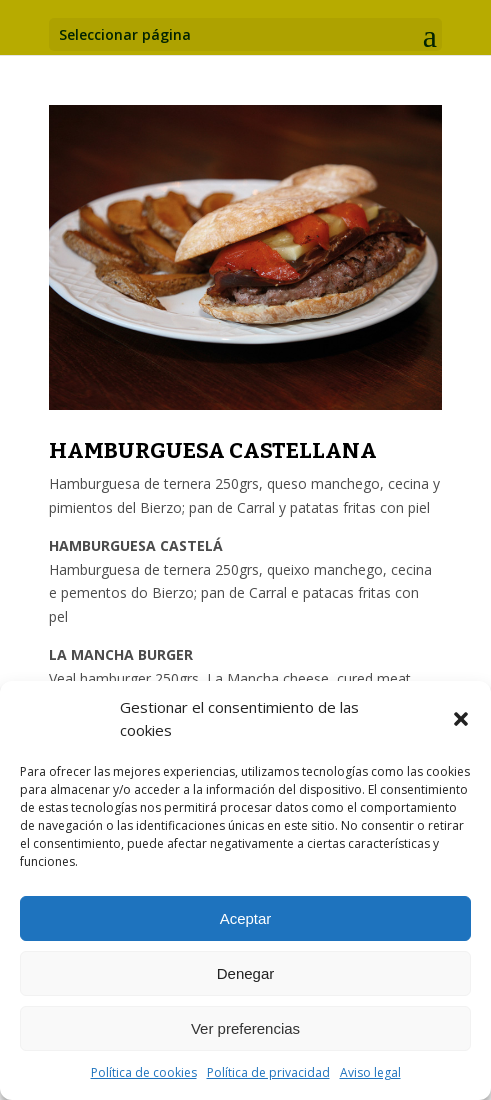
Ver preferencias (245, 1028)
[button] (461, 719)
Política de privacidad (268, 1072)
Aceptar (246, 918)
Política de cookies (144, 1072)
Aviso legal (370, 1072)
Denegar (246, 973)
